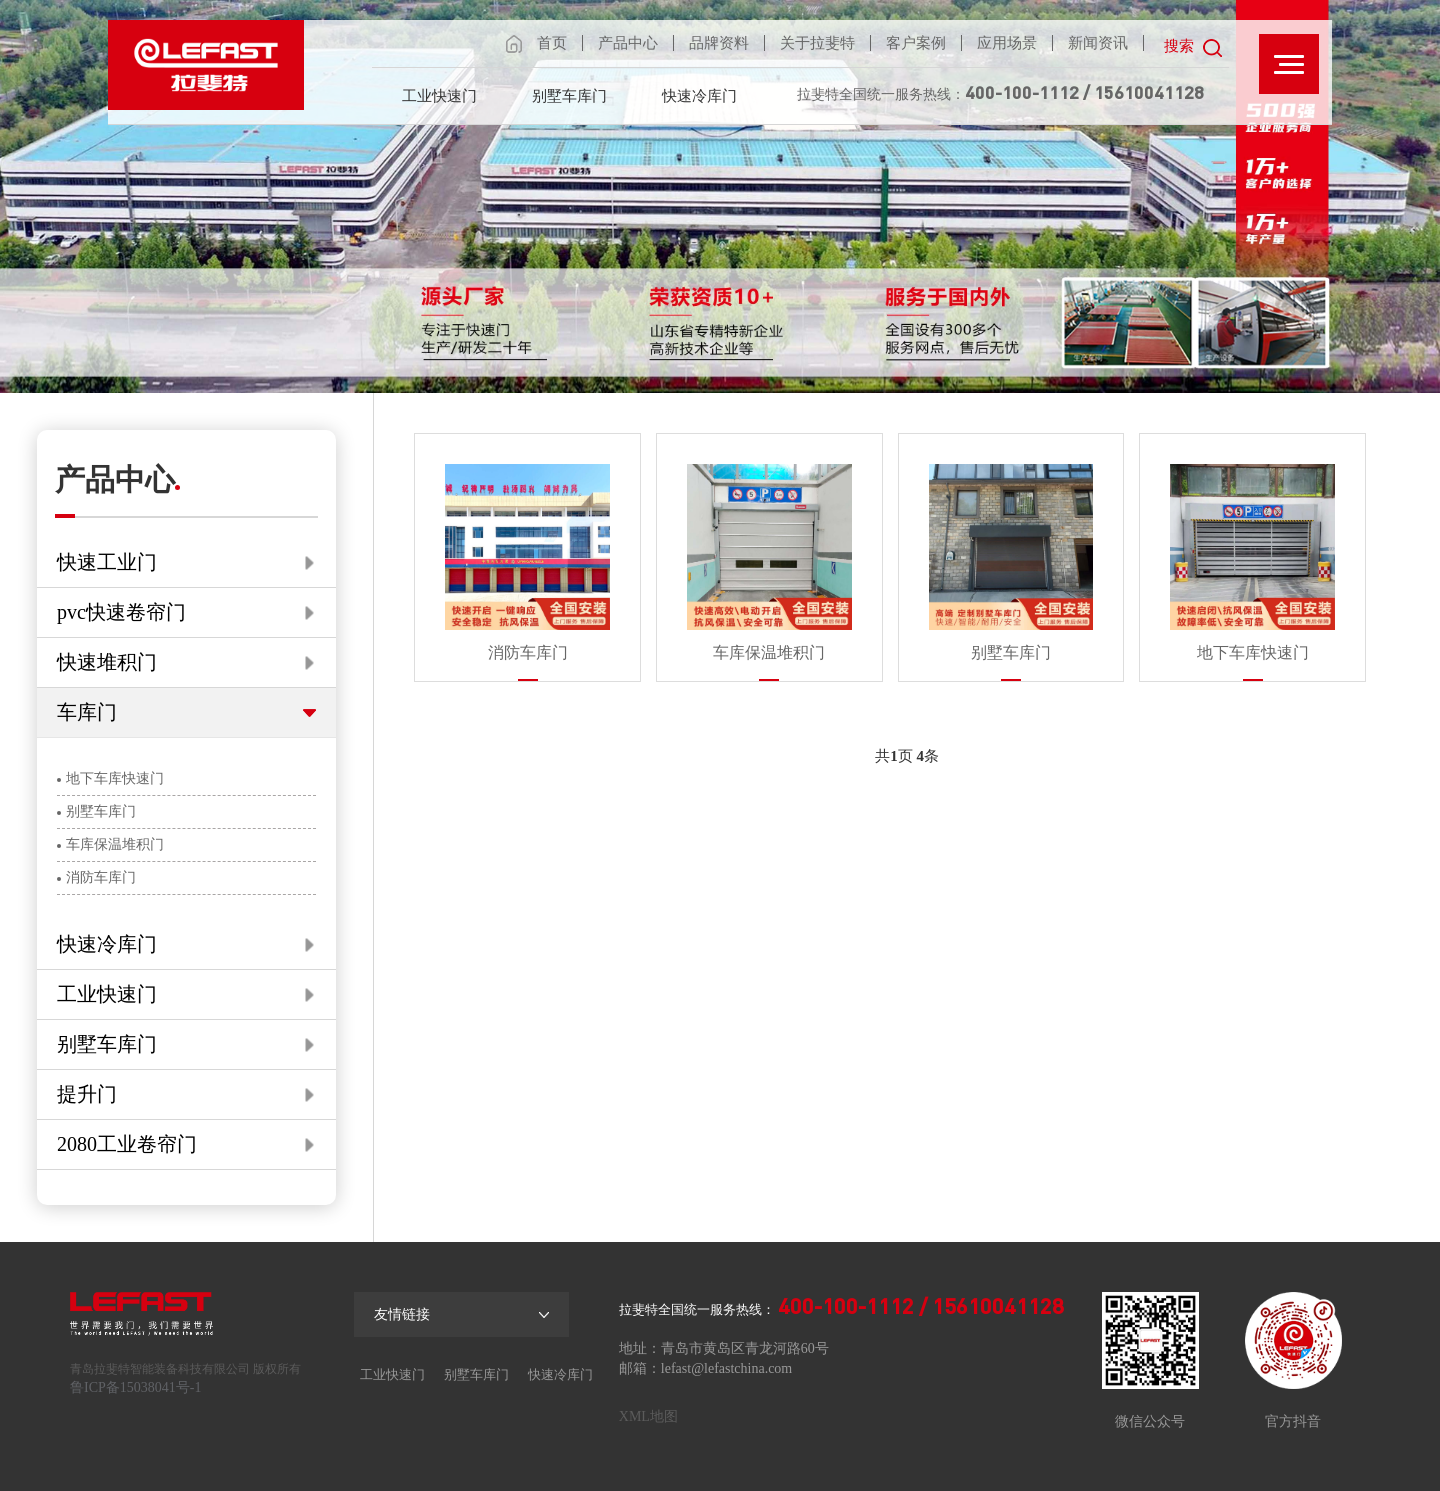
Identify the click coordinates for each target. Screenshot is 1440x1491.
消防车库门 (96, 877)
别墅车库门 (569, 96)
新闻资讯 (1098, 43)
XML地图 (648, 1416)
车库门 (186, 712)
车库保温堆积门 (110, 844)
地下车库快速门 (110, 778)
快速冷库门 (699, 96)
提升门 (185, 1094)
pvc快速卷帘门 (185, 612)
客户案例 (916, 43)
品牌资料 (719, 43)
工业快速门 (439, 96)
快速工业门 (185, 562)
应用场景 (1007, 43)
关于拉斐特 (817, 43)
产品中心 (628, 43)
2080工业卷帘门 (185, 1144)
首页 (552, 43)
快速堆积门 (185, 662)
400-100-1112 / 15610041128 (1084, 92)
